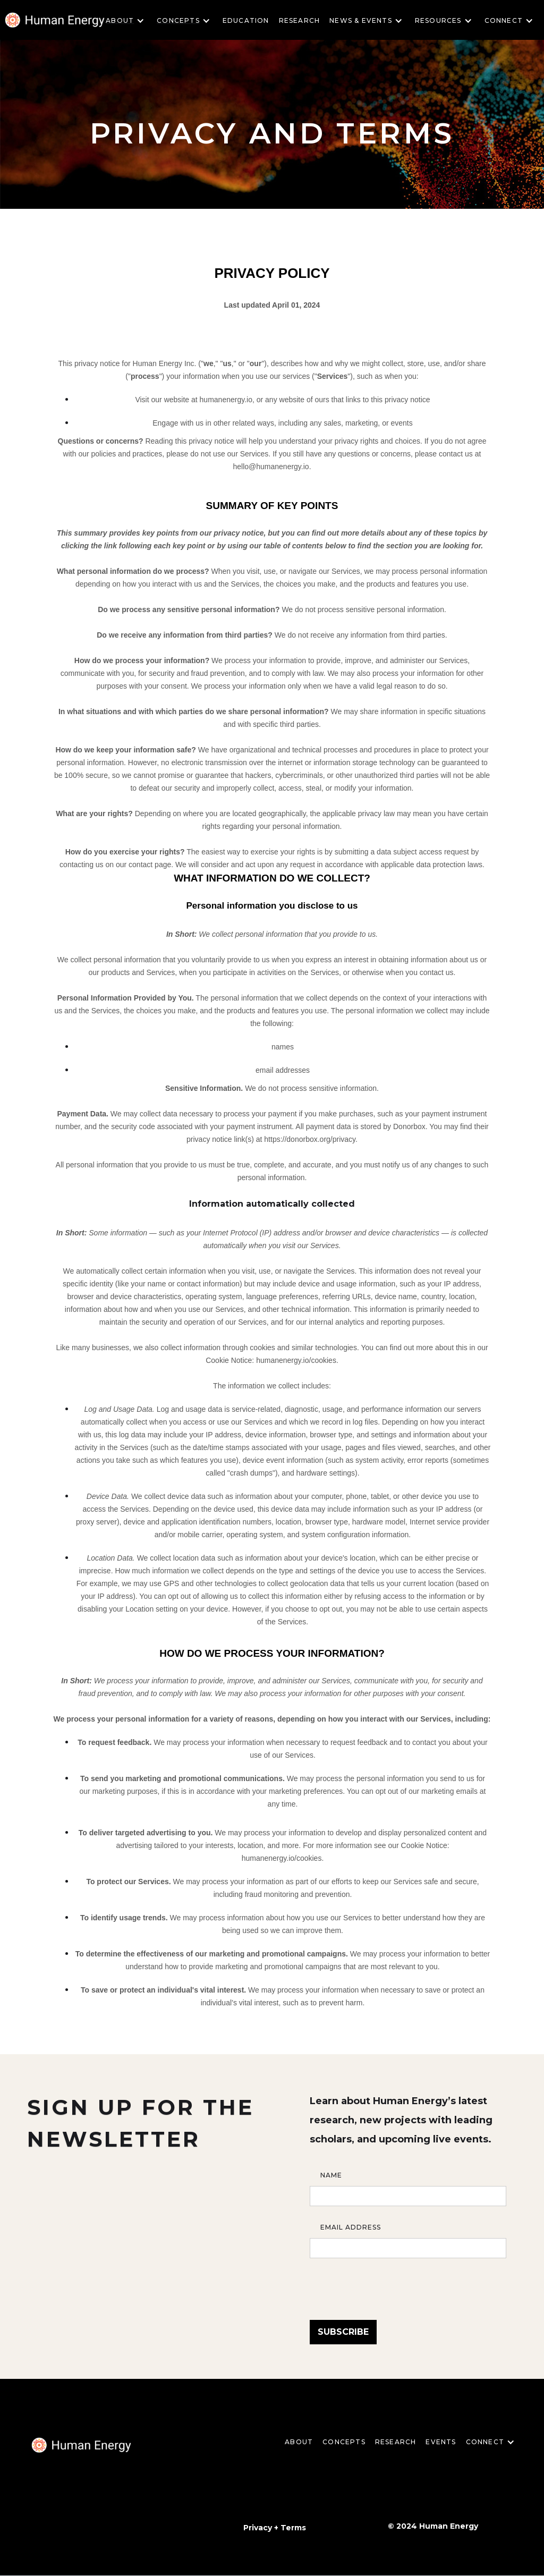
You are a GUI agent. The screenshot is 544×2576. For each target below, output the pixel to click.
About (299, 2442)
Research (299, 20)
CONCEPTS (344, 2442)
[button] (128, 21)
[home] (81, 2445)
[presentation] (390, 2284)
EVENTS (441, 2442)
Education (246, 20)
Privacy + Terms (274, 2527)
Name (331, 2175)
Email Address (350, 2227)
